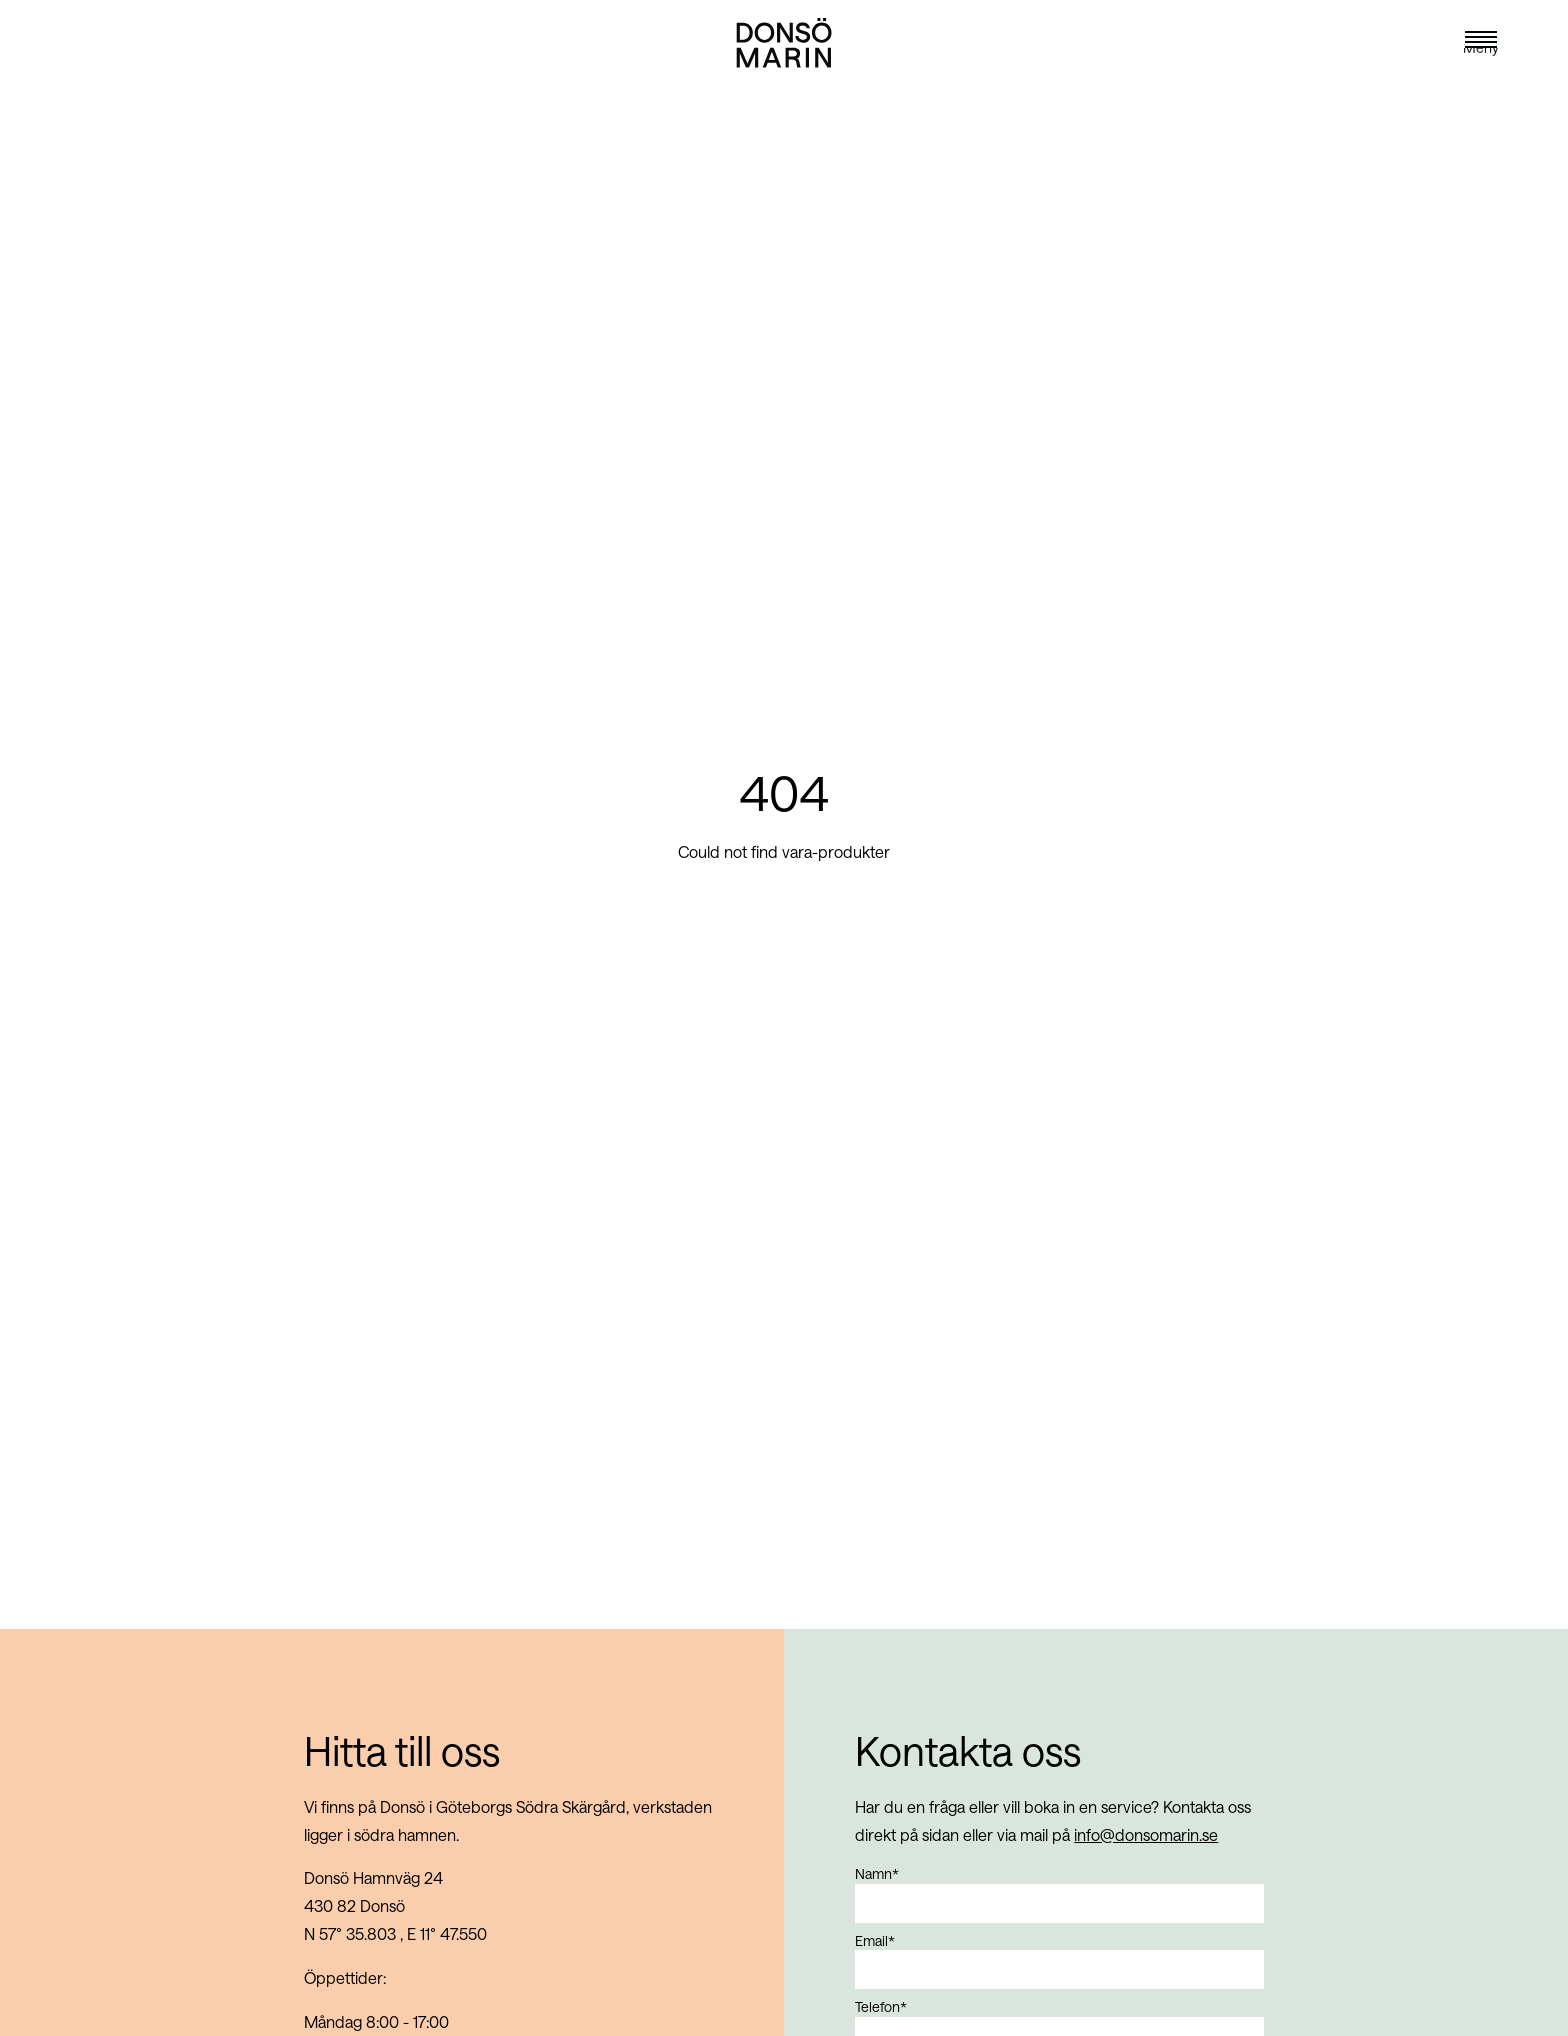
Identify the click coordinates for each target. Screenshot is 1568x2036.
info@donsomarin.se (1146, 1834)
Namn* (877, 1873)
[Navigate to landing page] (784, 68)
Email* (875, 1940)
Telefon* (881, 2006)
